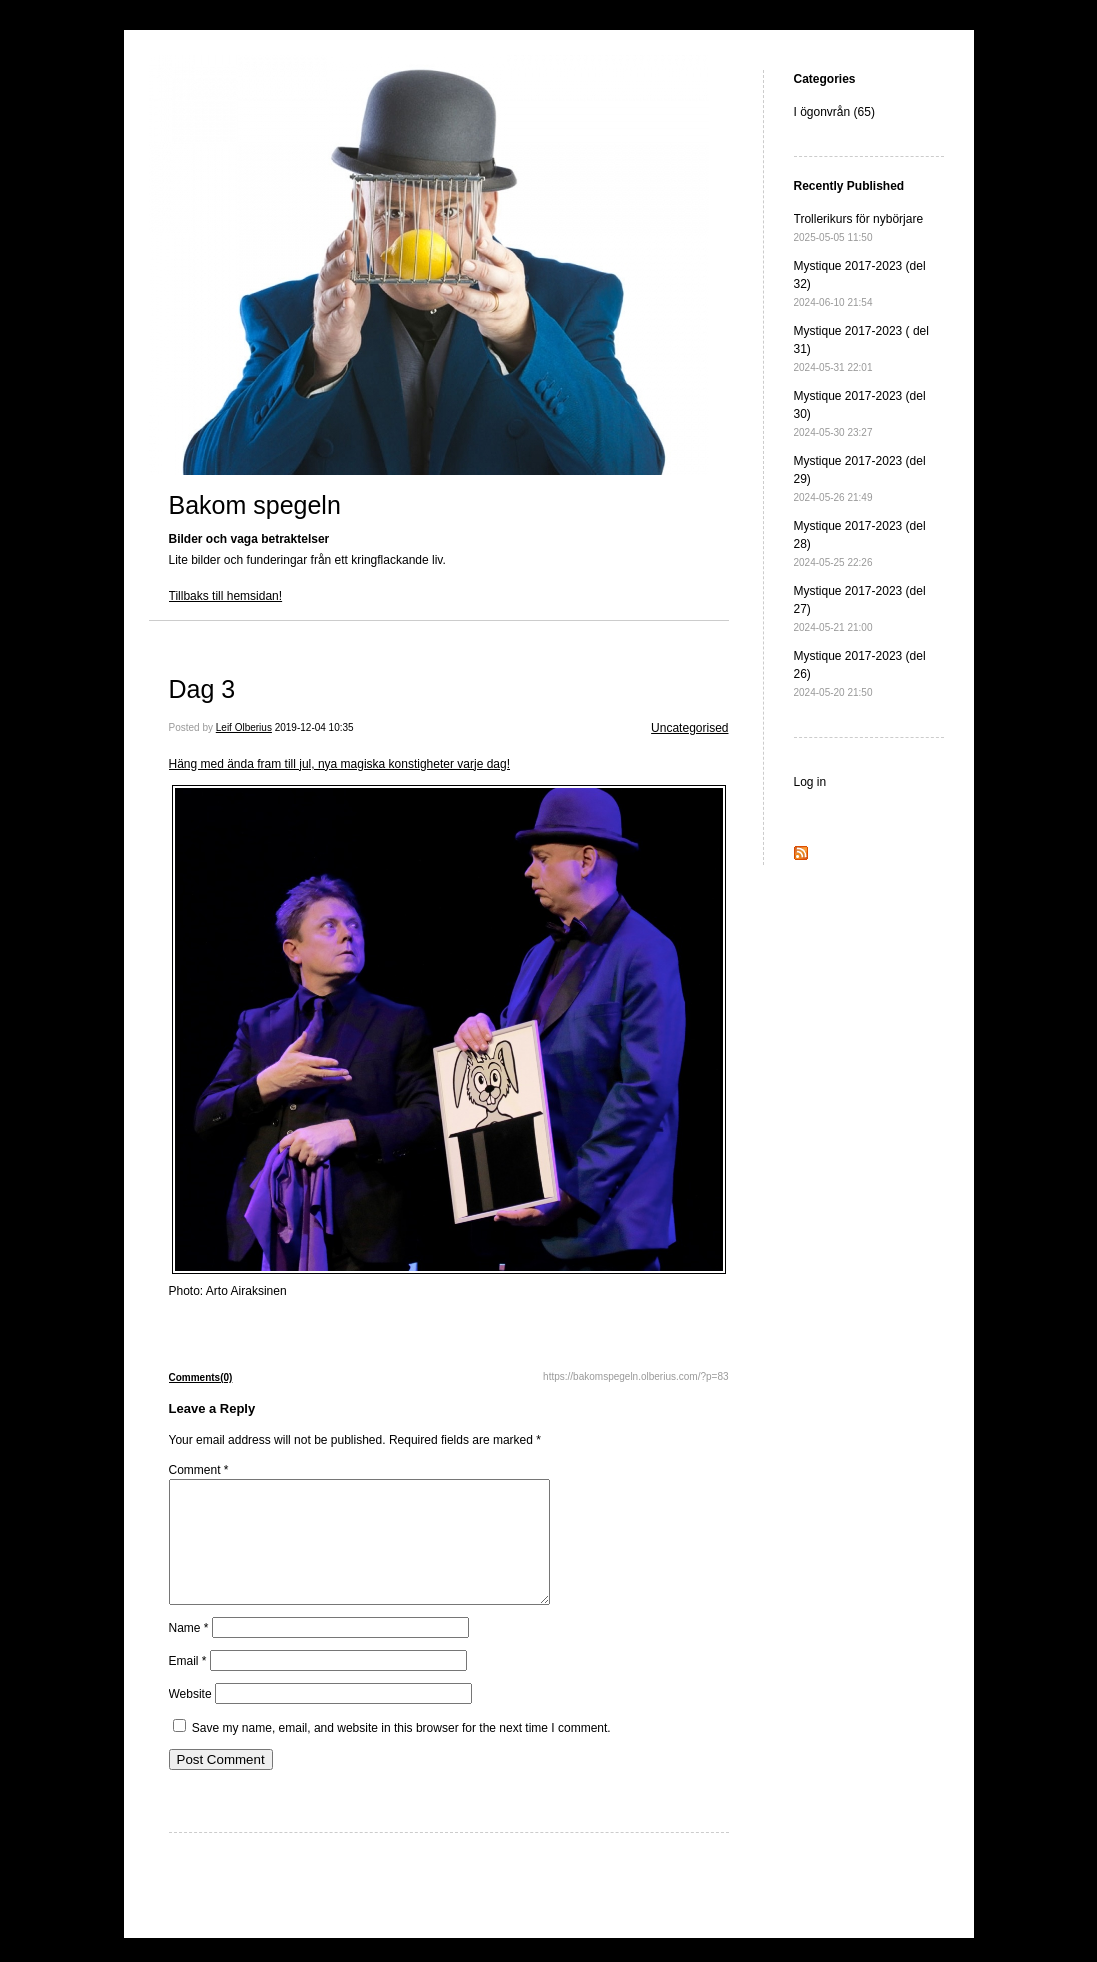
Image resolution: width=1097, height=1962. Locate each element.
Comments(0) (201, 1377)
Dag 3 (202, 689)
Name (189, 1652)
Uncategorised (689, 728)
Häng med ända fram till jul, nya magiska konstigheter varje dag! (340, 764)
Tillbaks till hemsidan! (226, 596)
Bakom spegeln (255, 505)
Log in (810, 782)
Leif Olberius (244, 727)
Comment (199, 1470)
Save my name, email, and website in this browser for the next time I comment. (401, 1752)
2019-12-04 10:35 (314, 727)
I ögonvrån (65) (834, 112)
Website (190, 1718)
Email (188, 1685)
